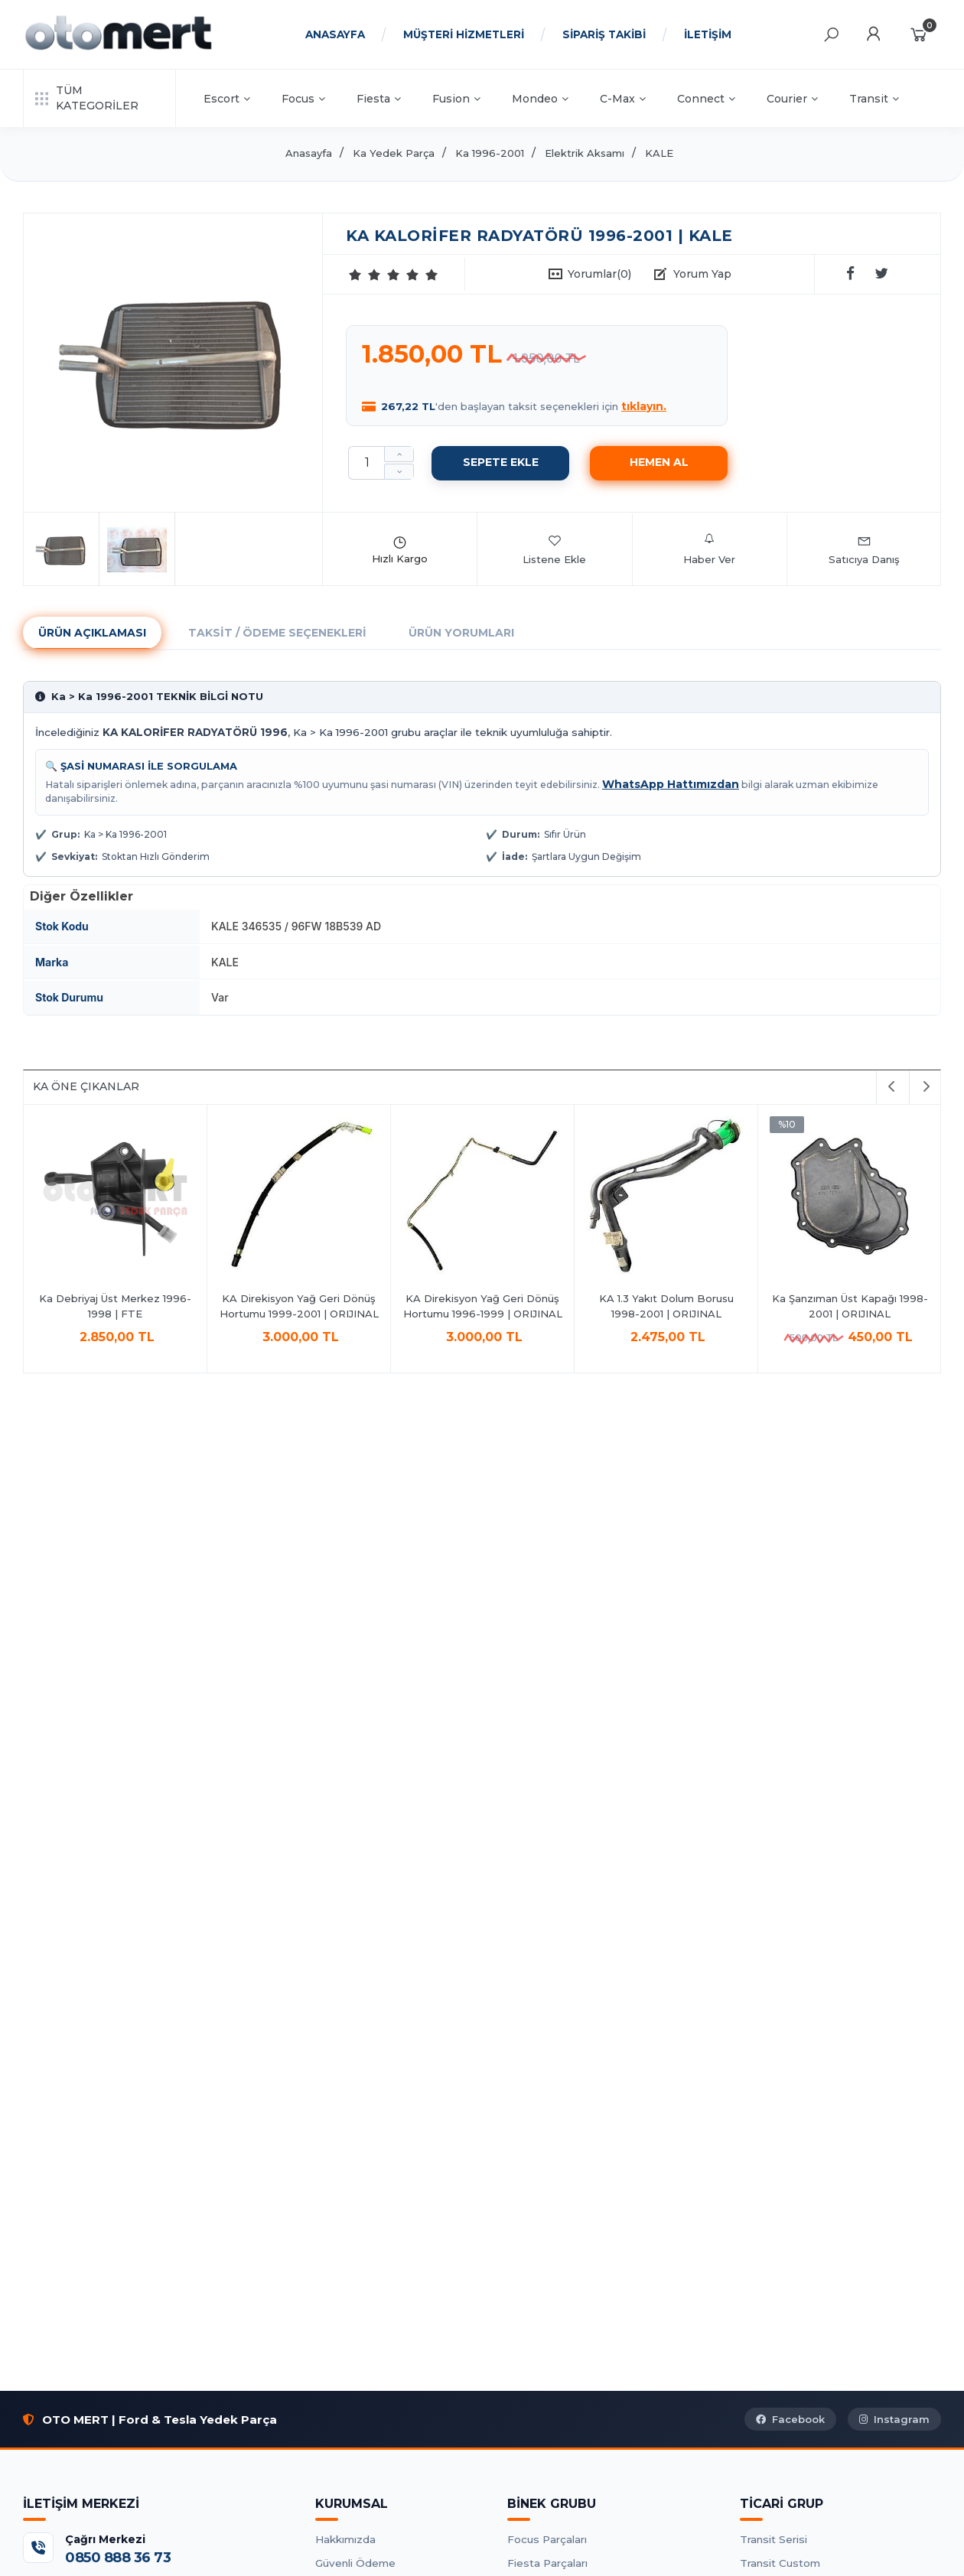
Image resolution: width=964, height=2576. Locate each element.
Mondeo (540, 99)
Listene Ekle (554, 549)
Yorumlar (599, 274)
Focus (303, 99)
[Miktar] (366, 463)
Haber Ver (709, 549)
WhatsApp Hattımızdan (670, 784)
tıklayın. (643, 406)
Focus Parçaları (547, 2539)
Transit (874, 99)
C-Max (623, 99)
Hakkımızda (345, 2539)
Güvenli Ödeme (355, 2563)
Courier (792, 99)
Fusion (456, 99)
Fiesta (379, 99)
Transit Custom (780, 2563)
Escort (227, 99)
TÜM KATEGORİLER (86, 97)
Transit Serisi (773, 2539)
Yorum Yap (702, 274)
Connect (706, 99)
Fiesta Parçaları (547, 2563)
